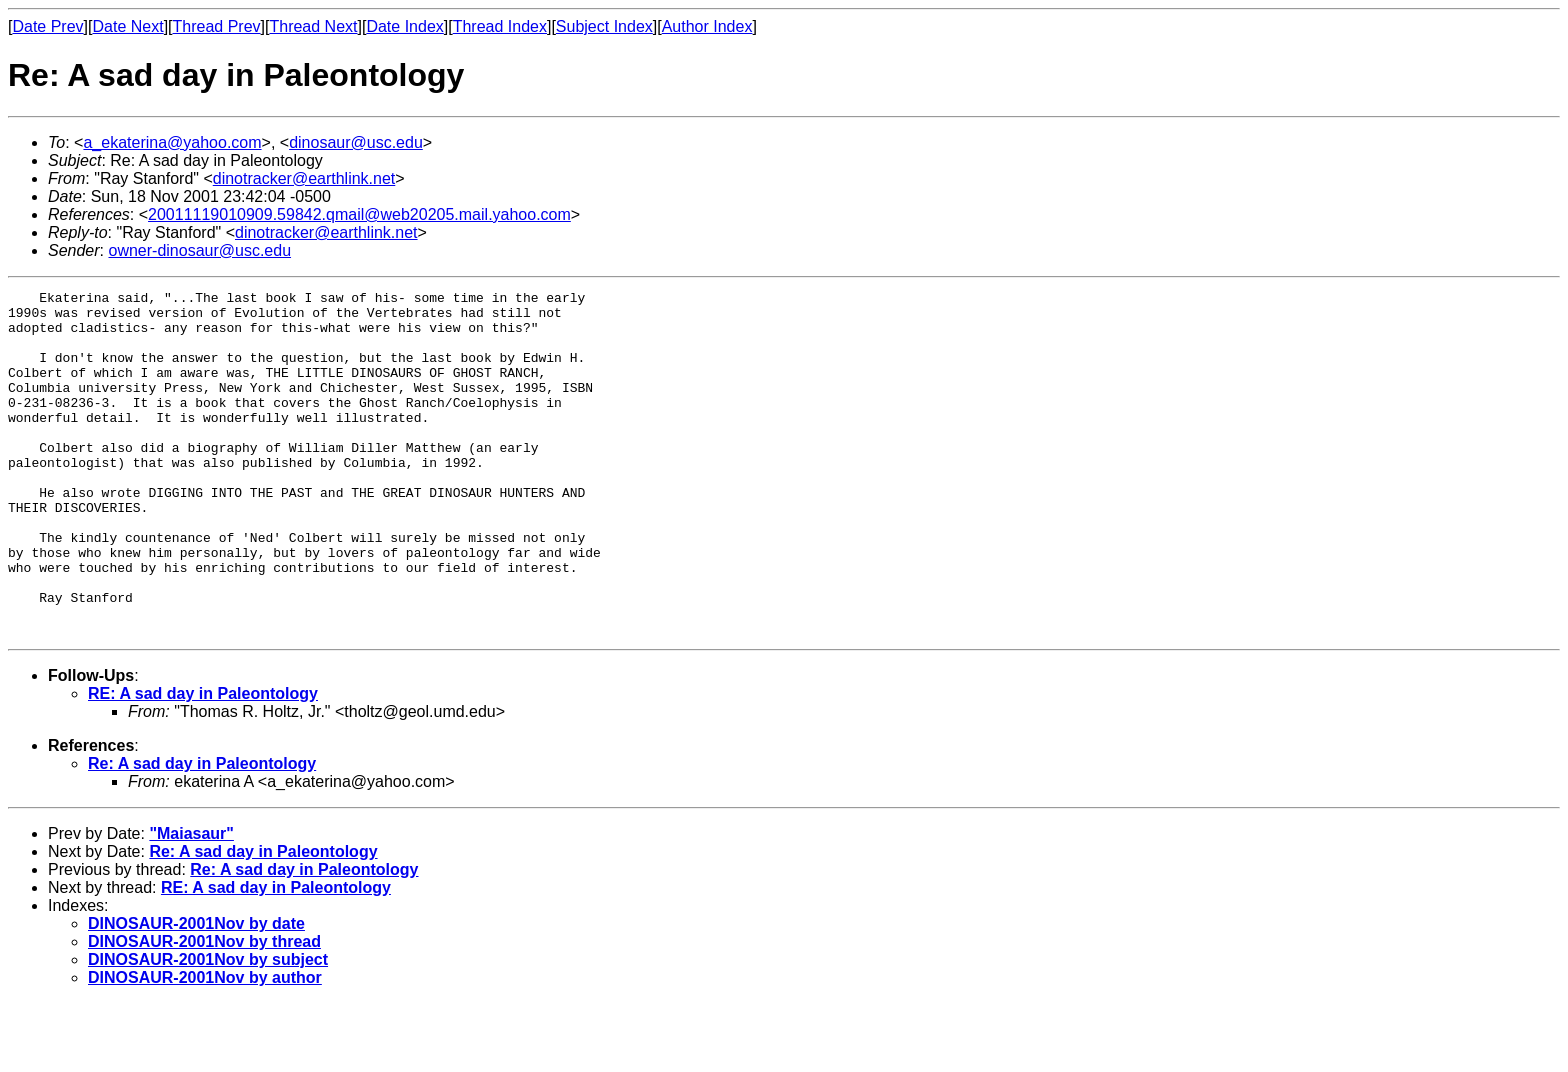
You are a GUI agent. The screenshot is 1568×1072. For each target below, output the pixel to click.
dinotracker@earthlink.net (304, 178)
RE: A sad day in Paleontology (203, 762)
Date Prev (47, 26)
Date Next (127, 26)
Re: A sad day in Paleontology (202, 832)
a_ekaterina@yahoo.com (172, 142)
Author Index (707, 26)
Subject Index (604, 26)
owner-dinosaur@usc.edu (199, 250)
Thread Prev (217, 26)
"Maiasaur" (191, 902)
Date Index (404, 26)
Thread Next (313, 26)
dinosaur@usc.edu (356, 142)
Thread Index (500, 26)
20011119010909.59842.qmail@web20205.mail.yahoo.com (359, 214)
